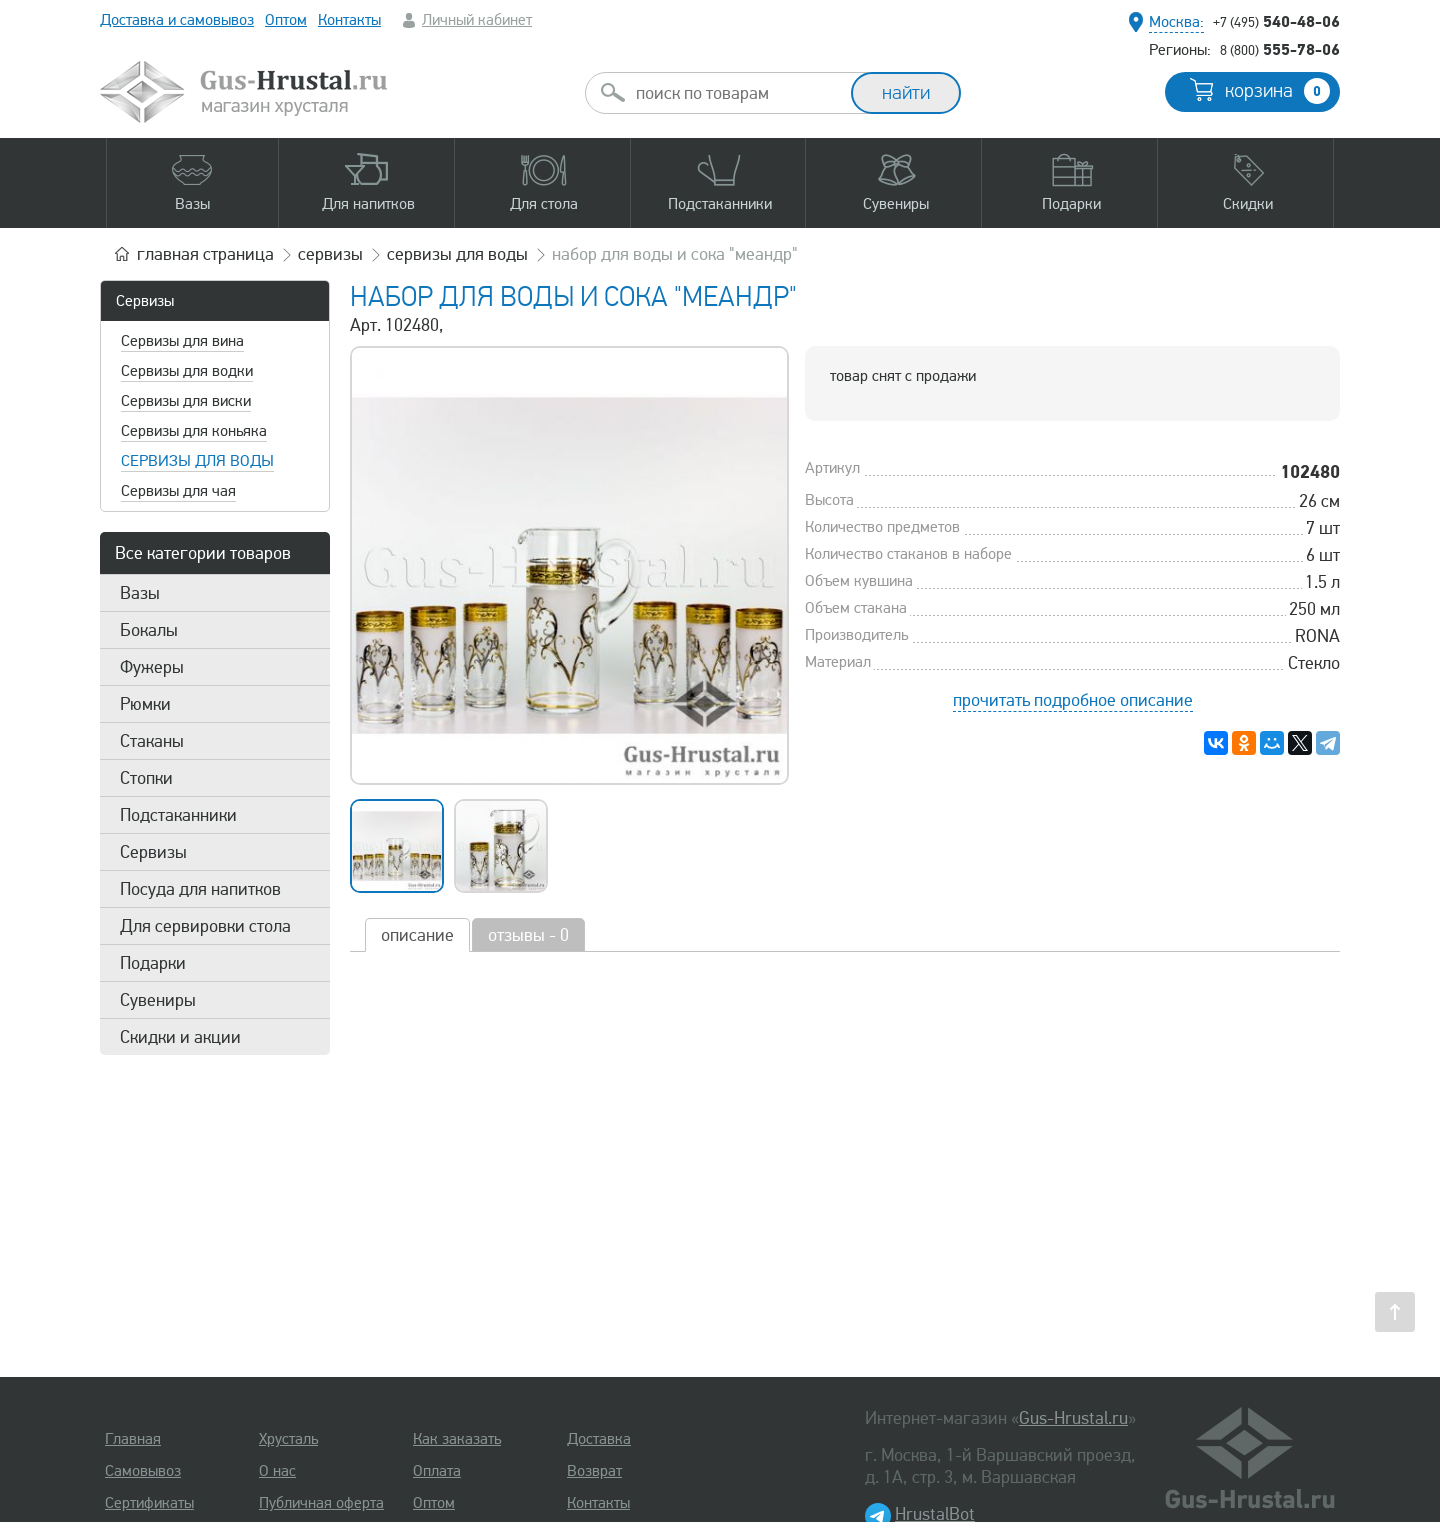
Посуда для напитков (200, 889)
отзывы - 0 (528, 935)
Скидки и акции (180, 1037)
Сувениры (158, 1000)
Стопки (146, 778)
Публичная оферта (321, 1503)
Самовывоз (143, 1471)
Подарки (153, 963)
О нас (277, 1471)
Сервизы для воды (197, 461)
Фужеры (152, 667)
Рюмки (145, 704)
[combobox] (736, 93)
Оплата (437, 1471)
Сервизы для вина (182, 341)
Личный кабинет (477, 20)
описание (417, 935)
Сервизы (145, 301)
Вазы (140, 593)
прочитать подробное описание (1073, 700)
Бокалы (149, 630)
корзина (1277, 91)
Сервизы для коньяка (194, 431)
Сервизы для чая (178, 491)
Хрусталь (288, 1439)
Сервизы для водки (187, 371)
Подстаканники (178, 815)
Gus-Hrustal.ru (1073, 1418)
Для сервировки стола (205, 926)
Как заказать (457, 1439)
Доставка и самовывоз (177, 20)
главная (205, 254)
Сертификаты (149, 1503)
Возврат (594, 1471)
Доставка (599, 1439)
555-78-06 (1280, 49)
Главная (133, 1439)
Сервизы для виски (186, 401)
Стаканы (152, 741)
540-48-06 (1276, 21)
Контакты (349, 20)
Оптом (286, 20)
